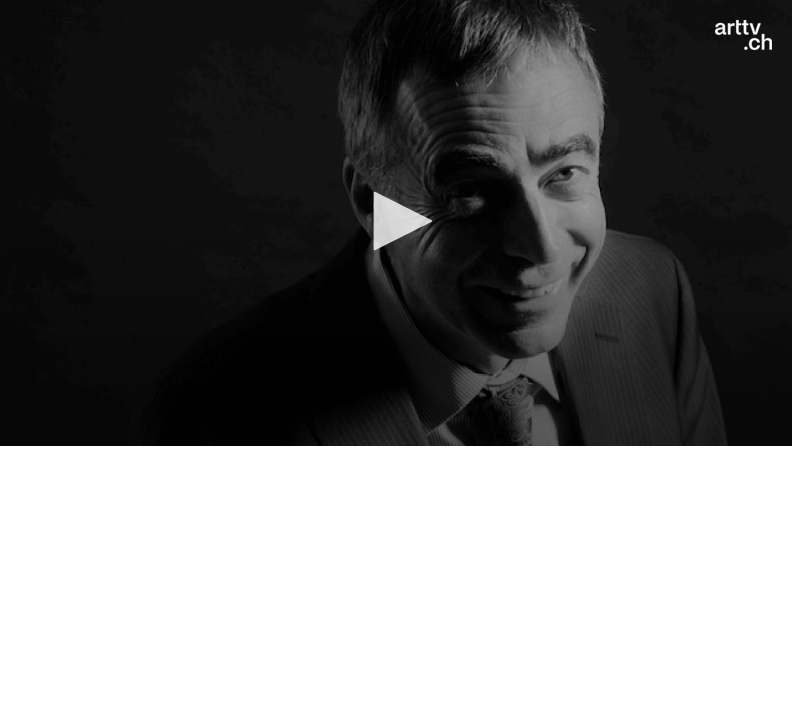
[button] (396, 221)
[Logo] (743, 35)
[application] (396, 223)
